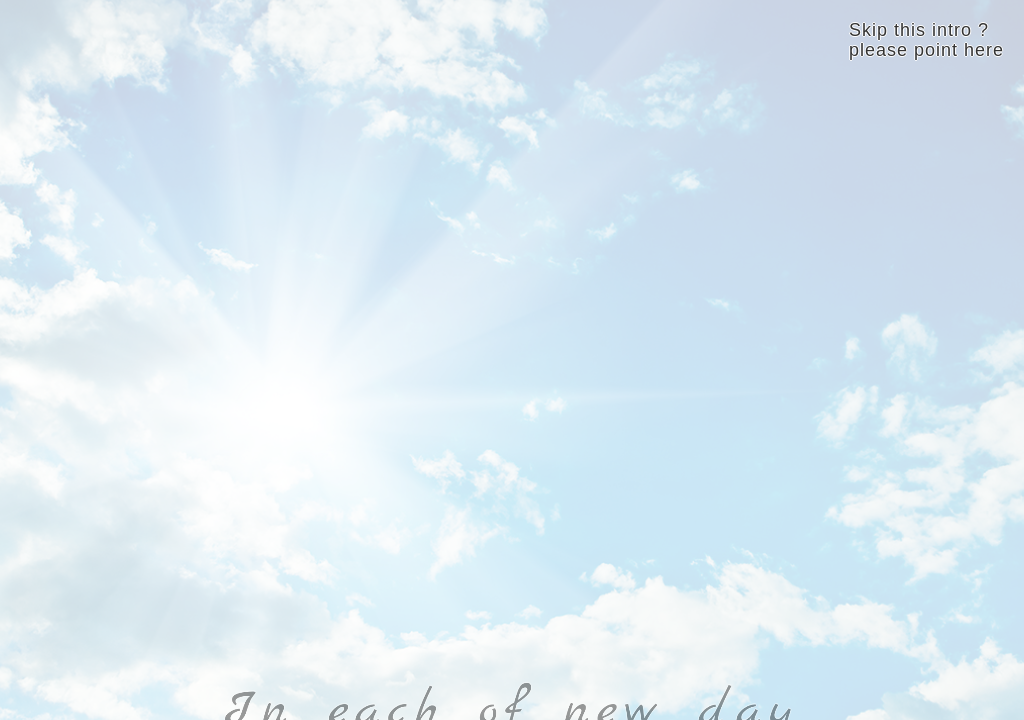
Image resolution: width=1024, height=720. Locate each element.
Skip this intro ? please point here (926, 40)
